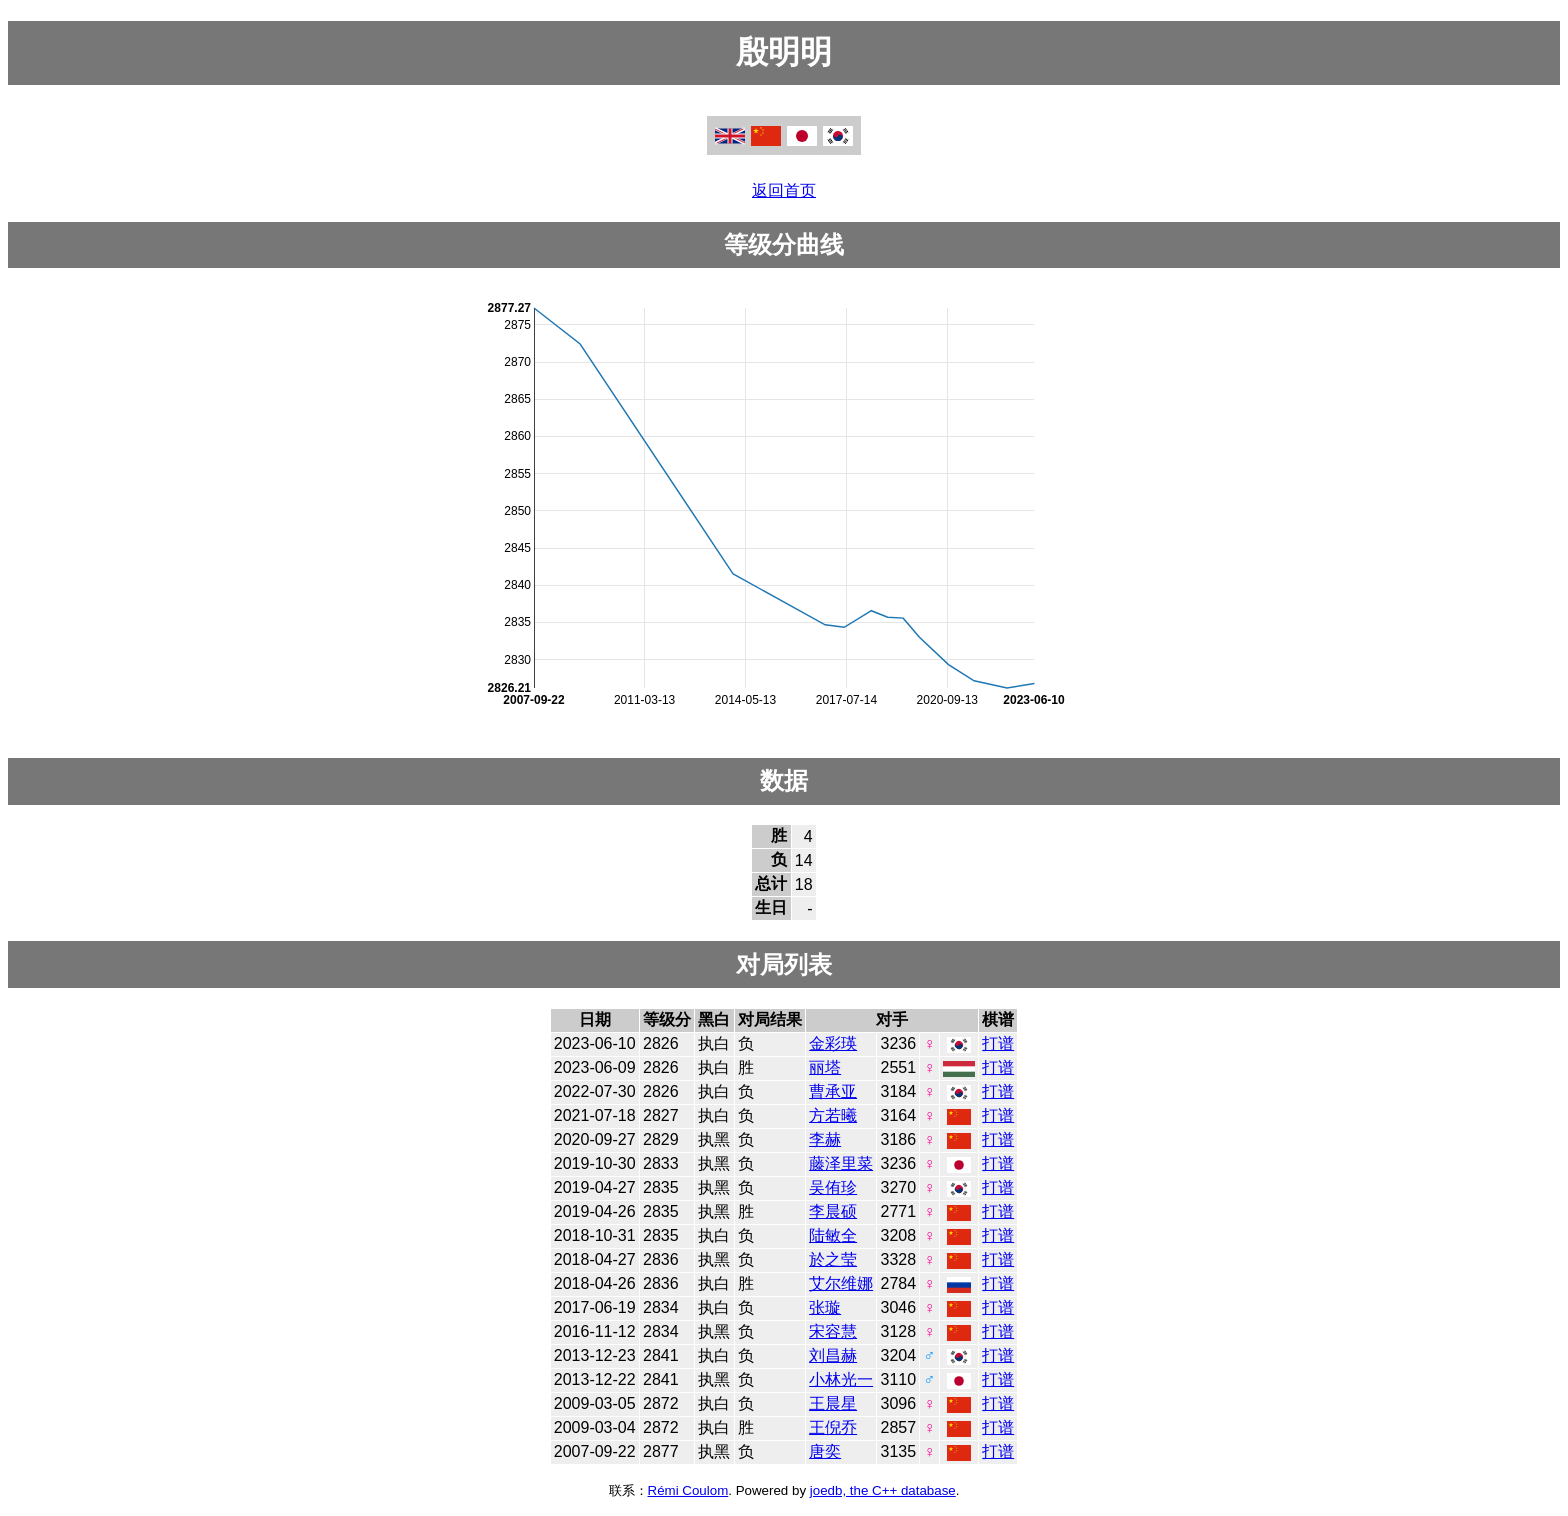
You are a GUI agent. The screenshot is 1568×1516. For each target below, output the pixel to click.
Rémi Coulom (688, 1490)
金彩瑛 (833, 1043)
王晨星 (833, 1403)
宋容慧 (833, 1331)
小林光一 (841, 1379)
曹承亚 (833, 1091)
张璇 (825, 1307)
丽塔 (825, 1067)
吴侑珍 (833, 1187)
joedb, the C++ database (883, 1490)
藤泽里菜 (841, 1163)
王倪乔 (833, 1427)
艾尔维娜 (841, 1283)
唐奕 (825, 1451)
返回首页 (784, 190)
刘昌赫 (833, 1355)
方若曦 (833, 1115)
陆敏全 (833, 1235)
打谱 (998, 1043)
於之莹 (833, 1259)
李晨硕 (833, 1211)
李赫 (825, 1139)
